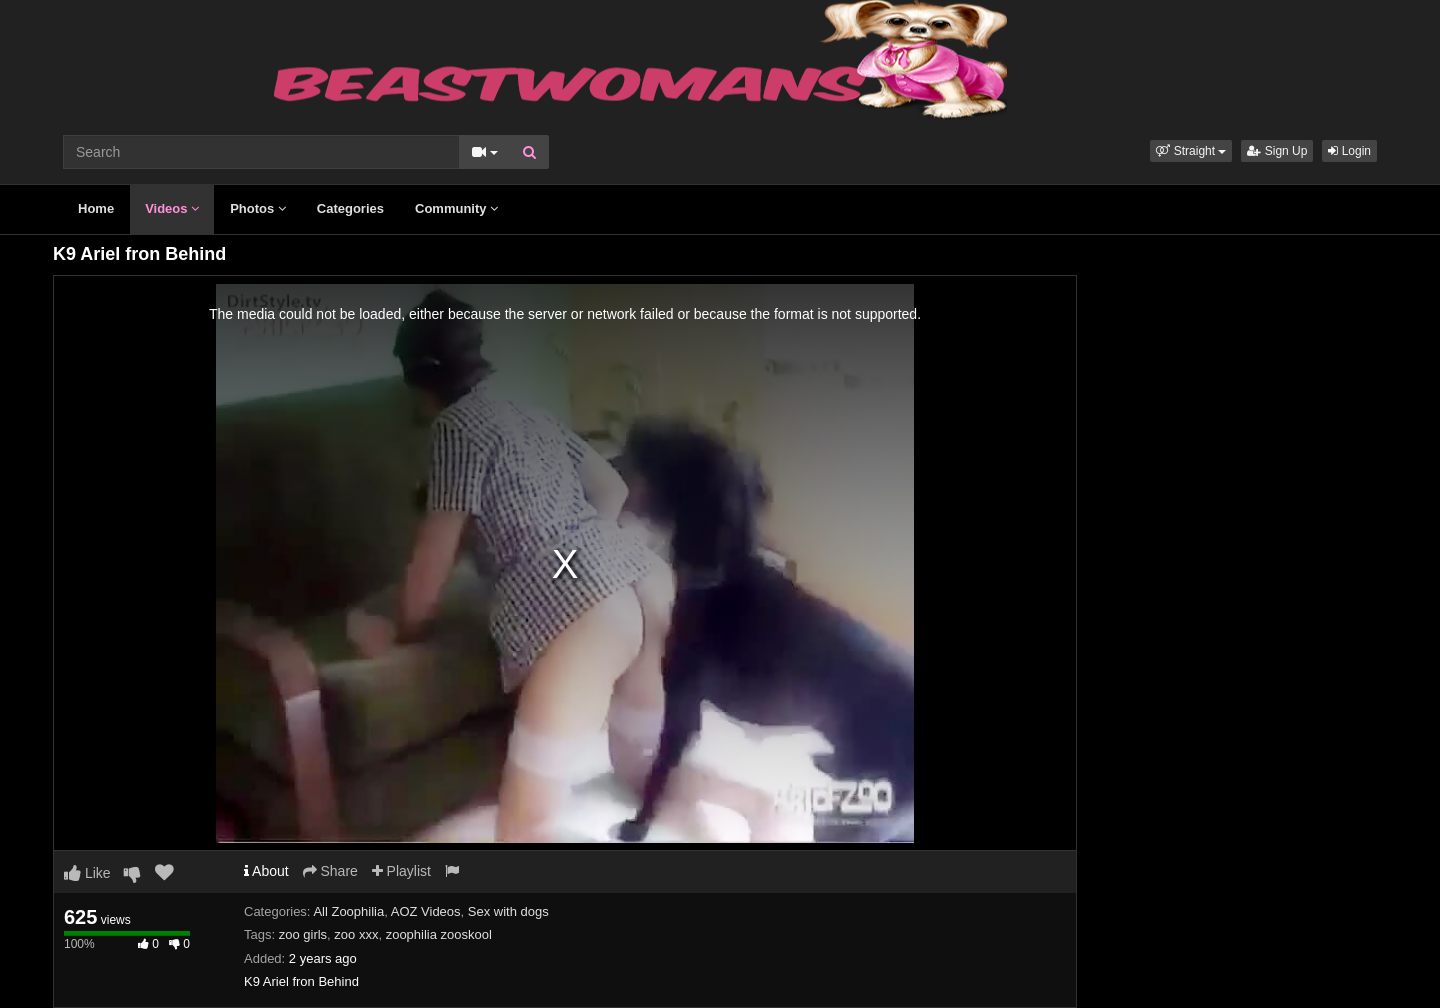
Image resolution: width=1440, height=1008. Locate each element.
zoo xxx (356, 934)
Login (1349, 151)
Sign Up (1277, 151)
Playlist (401, 871)
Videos (172, 208)
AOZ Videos (426, 911)
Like (87, 873)
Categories (350, 208)
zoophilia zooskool (439, 934)
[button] (1191, 151)
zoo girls (303, 934)
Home (96, 208)
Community (456, 208)
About (266, 871)
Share (330, 871)
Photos (258, 208)
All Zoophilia (348, 911)
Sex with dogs (508, 911)
